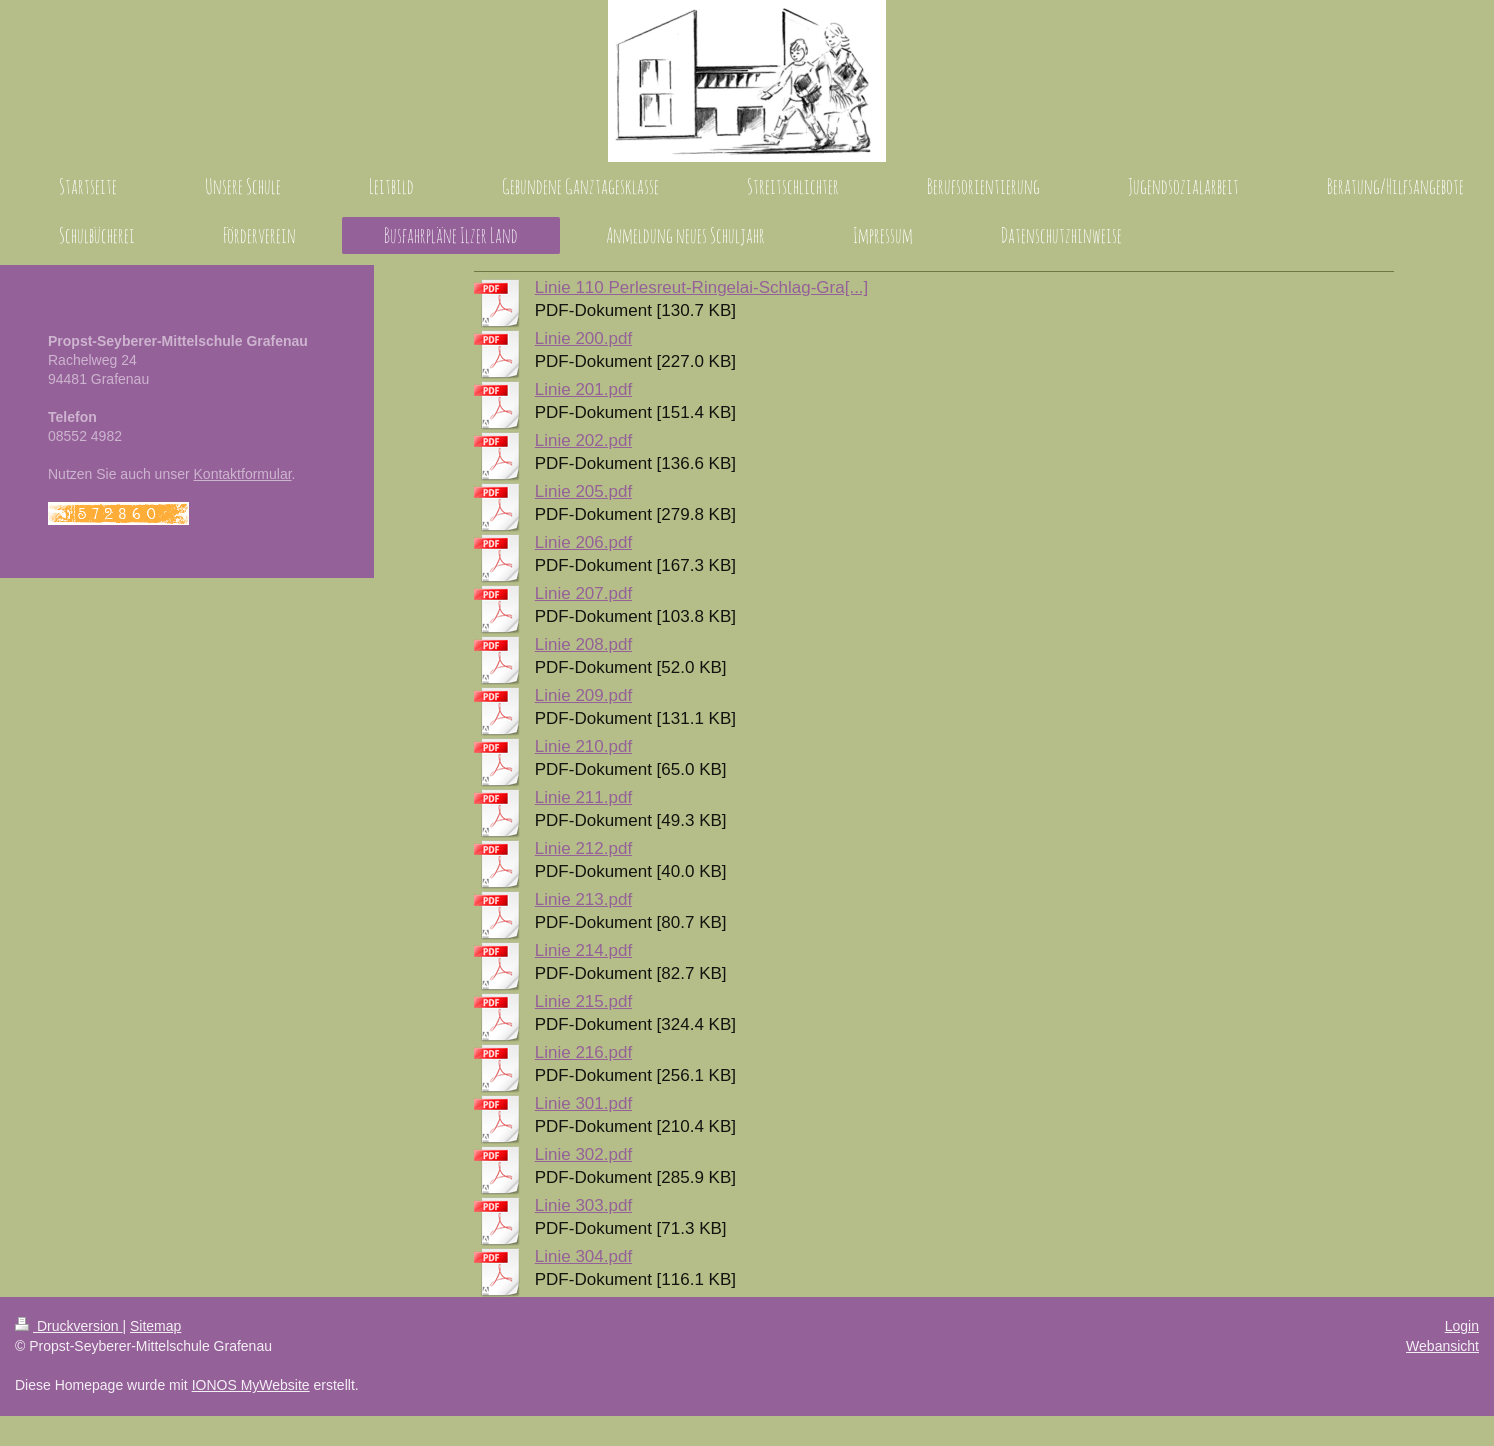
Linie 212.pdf (583, 848)
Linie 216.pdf (583, 1052)
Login (1462, 1326)
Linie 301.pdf (583, 1103)
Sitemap (155, 1326)
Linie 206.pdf (583, 542)
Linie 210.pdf (583, 746)
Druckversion (68, 1326)
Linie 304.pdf (583, 1256)
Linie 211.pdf (583, 797)
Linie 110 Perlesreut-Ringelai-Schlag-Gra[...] (702, 287)
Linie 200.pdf (583, 338)
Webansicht (1442, 1346)
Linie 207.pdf (583, 593)
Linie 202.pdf (583, 440)
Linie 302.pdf (583, 1154)
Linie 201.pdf (583, 389)
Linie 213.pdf (583, 899)
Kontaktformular (243, 474)
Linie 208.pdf (583, 644)
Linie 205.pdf (583, 491)
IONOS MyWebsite (251, 1385)
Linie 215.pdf (583, 1001)
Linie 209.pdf (583, 695)
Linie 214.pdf (583, 950)
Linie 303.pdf (583, 1205)
